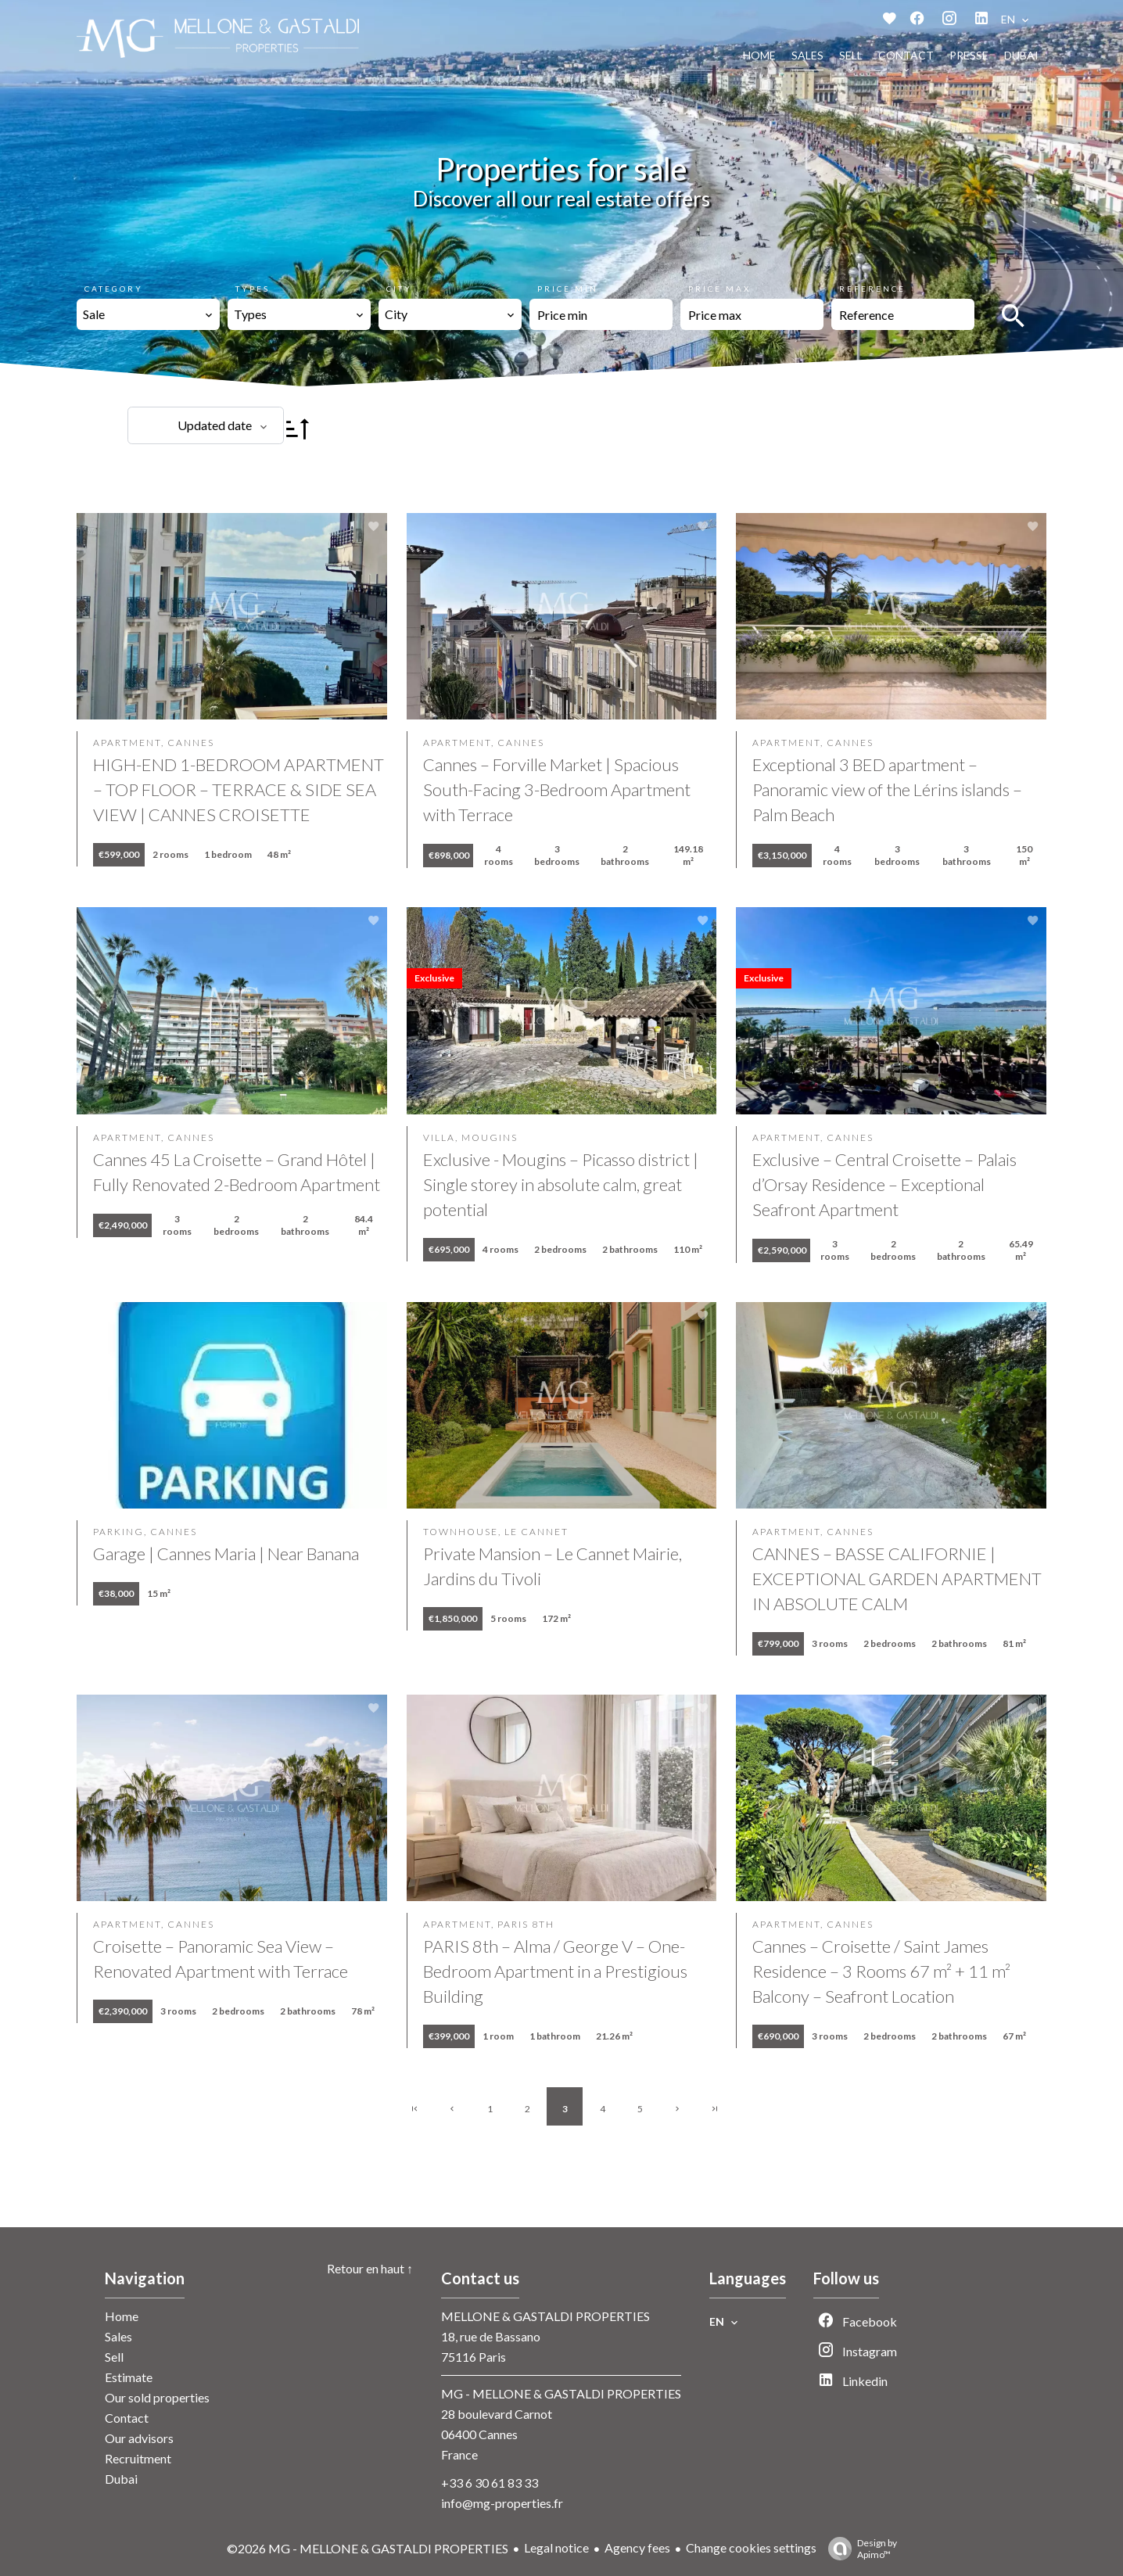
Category (113, 288)
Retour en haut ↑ (370, 2268)
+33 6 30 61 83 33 (489, 2482)
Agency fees (637, 2547)
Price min (567, 288)
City (399, 288)
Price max (719, 288)
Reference (872, 288)
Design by (858, 2548)
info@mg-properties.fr (502, 2502)
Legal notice (556, 2547)
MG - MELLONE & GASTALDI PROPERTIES (561, 2393)
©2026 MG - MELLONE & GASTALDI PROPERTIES (367, 2548)
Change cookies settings (751, 2547)
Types (252, 288)
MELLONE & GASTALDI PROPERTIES (545, 2316)
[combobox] (148, 314)
